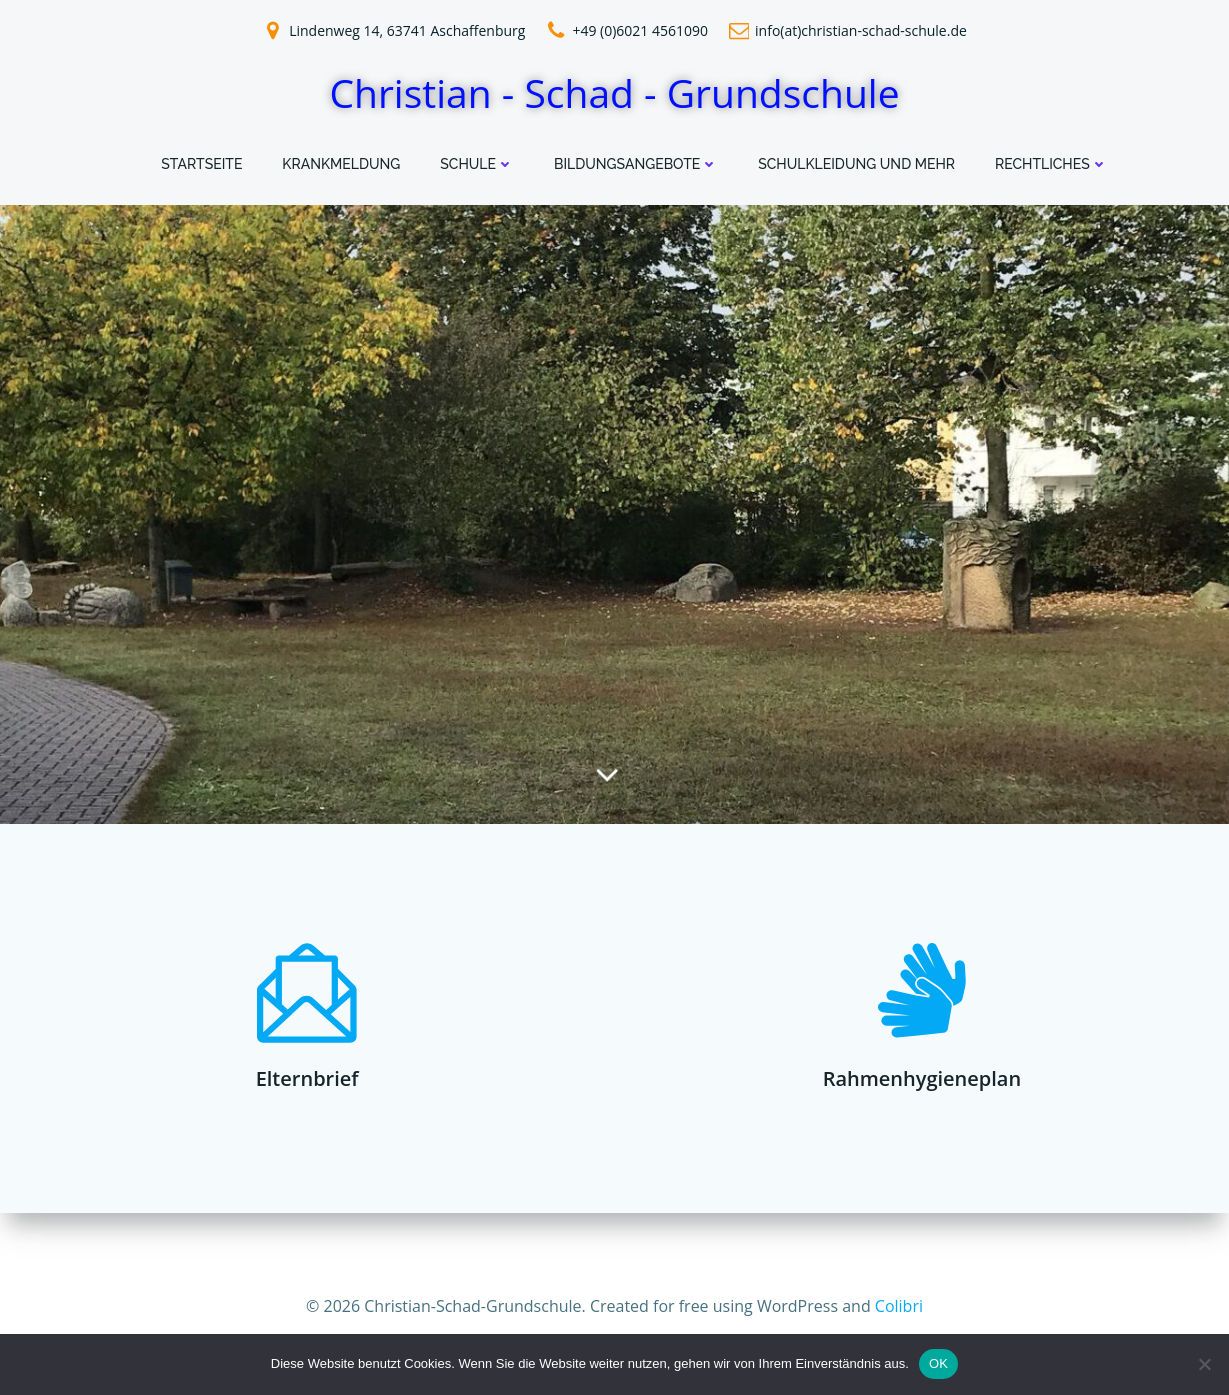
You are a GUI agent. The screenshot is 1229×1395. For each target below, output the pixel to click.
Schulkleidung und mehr (856, 164)
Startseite (201, 164)
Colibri (899, 1305)
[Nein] (1204, 1364)
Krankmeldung (341, 164)
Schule (477, 164)
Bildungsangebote (636, 164)
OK (938, 1363)
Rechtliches (1051, 164)
